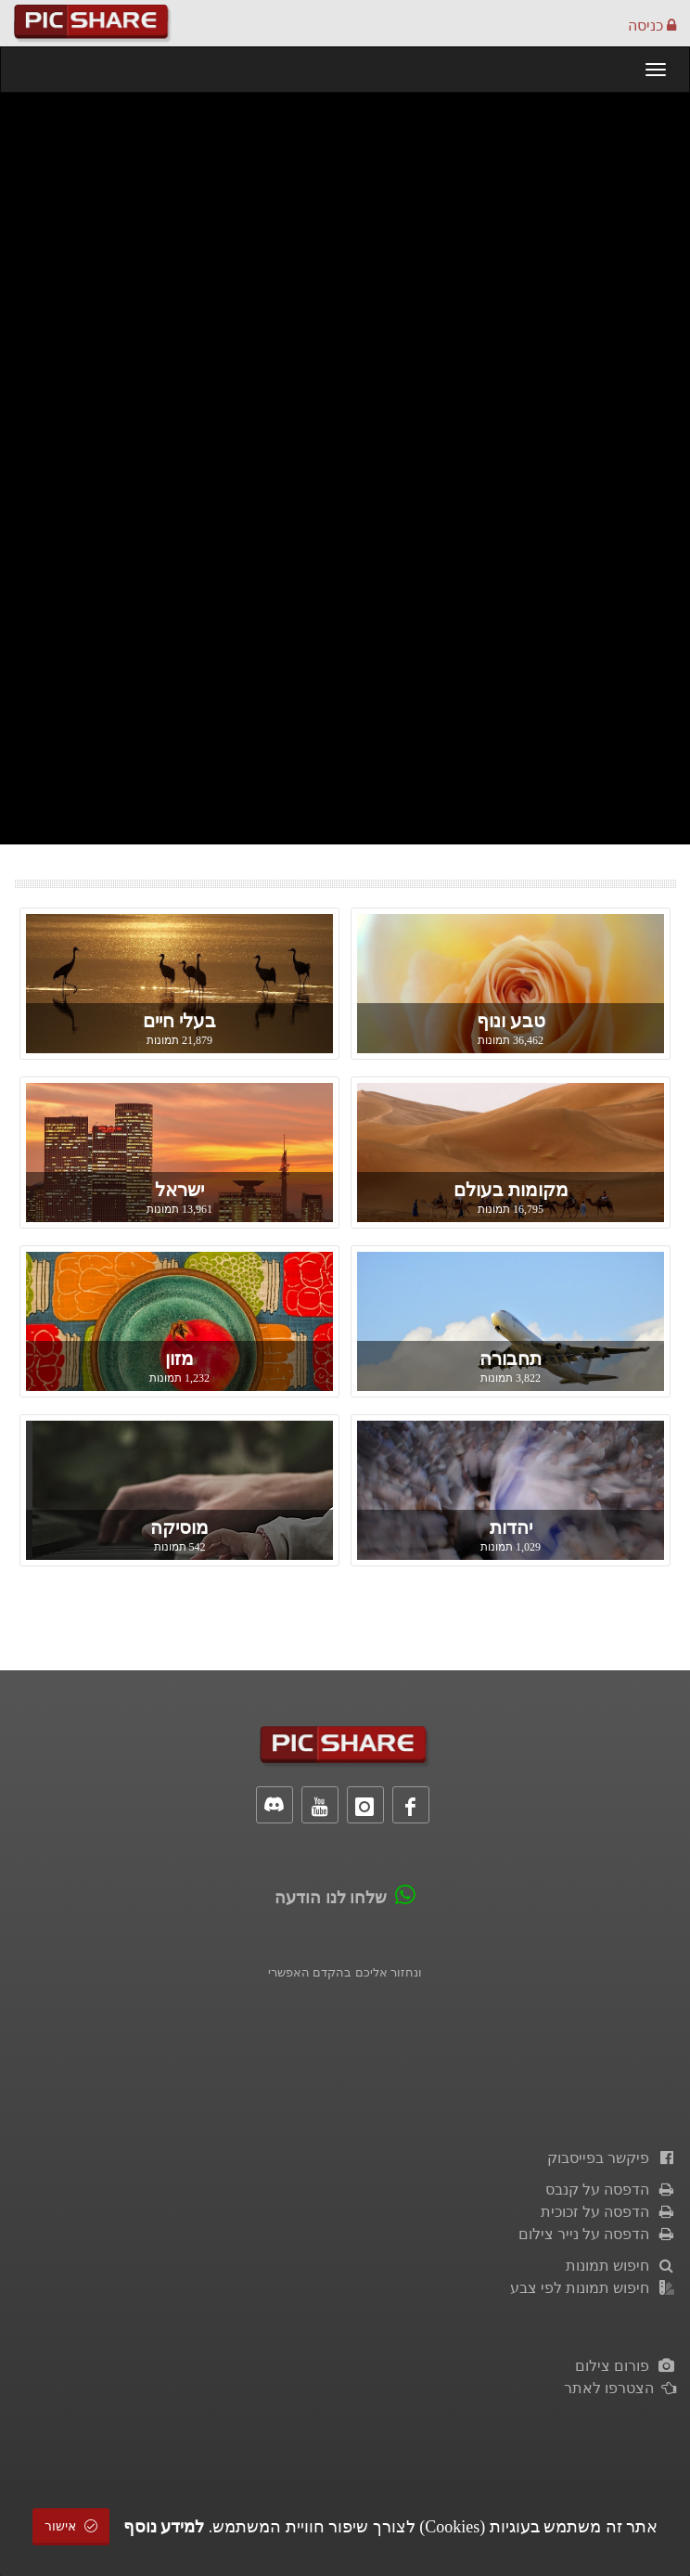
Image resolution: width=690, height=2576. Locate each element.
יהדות (511, 1527)
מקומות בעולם (511, 1189)
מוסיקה (179, 1527)
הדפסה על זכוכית (608, 2212)
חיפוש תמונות (621, 2265)
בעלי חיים (179, 1021)
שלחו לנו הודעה (331, 1897)
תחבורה (510, 1358)
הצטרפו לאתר (620, 2388)
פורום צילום (625, 2366)
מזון (179, 1358)
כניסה (652, 25)
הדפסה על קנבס (610, 2189)
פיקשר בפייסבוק (611, 2158)
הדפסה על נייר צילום (597, 2234)
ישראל (179, 1189)
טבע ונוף (511, 1021)
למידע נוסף (164, 2527)
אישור (71, 2526)
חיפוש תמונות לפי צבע (593, 2288)
